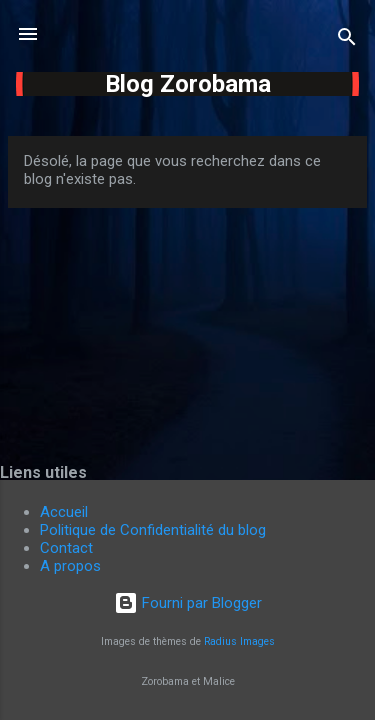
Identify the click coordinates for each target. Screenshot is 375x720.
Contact (66, 548)
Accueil (64, 512)
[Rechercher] (347, 40)
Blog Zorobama (188, 84)
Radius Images (239, 641)
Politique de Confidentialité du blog (153, 530)
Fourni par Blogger (188, 603)
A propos (70, 566)
